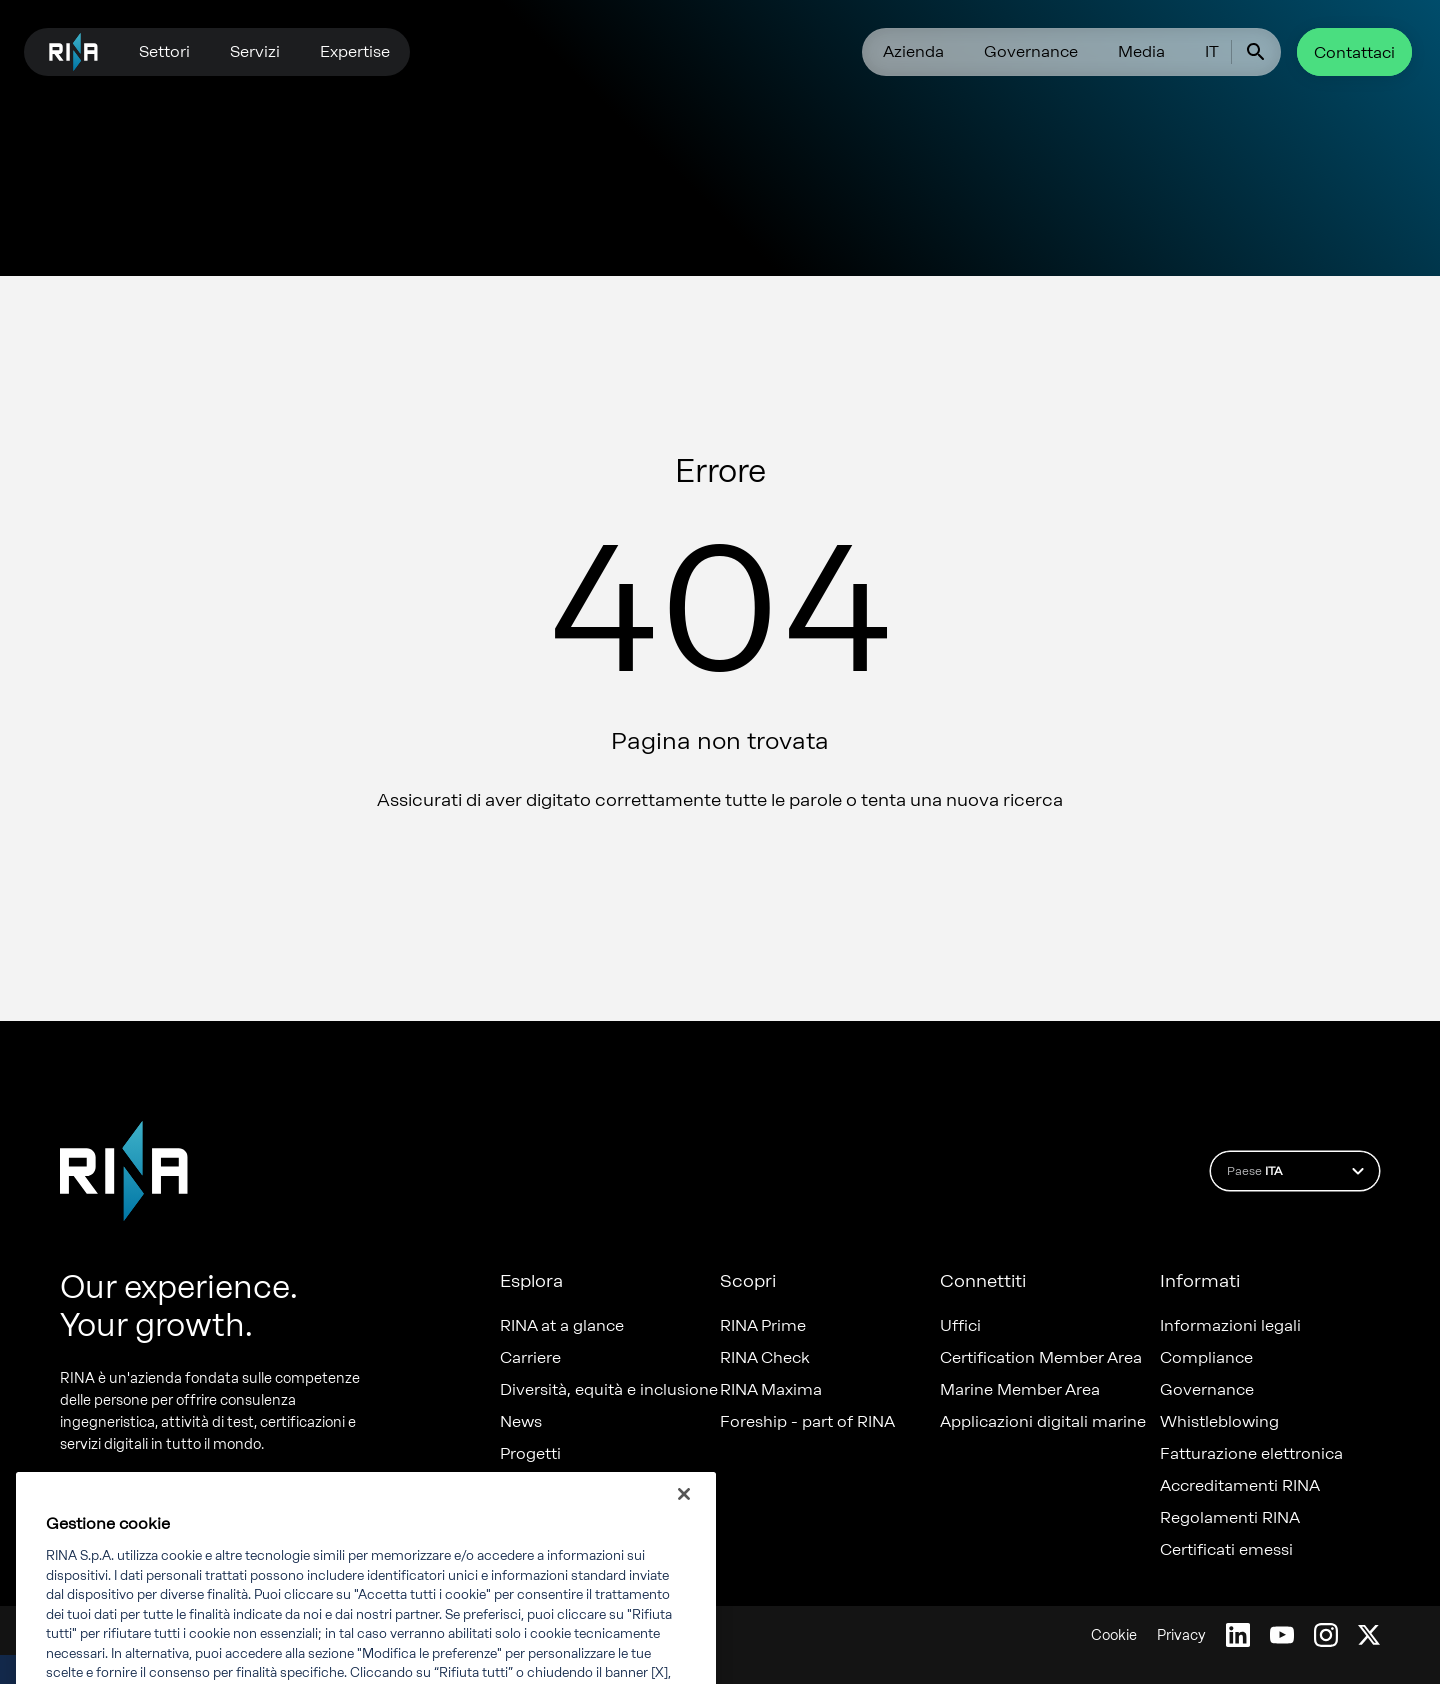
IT (1212, 51)
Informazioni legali (1230, 1326)
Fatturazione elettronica (1251, 1454)
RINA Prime (763, 1326)
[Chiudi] (684, 1513)
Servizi (255, 51)
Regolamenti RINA (1230, 1518)
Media (1141, 51)
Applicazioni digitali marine (1043, 1422)
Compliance (1206, 1358)
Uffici (960, 1326)
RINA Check (765, 1358)
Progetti (530, 1454)
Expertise (355, 51)
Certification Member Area (1041, 1358)
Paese (1298, 1171)
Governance (1031, 51)
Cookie (1114, 1635)
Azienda (913, 51)
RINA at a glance (562, 1326)
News (521, 1422)
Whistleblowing (1219, 1422)
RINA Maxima (771, 1390)
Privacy (1181, 1635)
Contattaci (1354, 52)
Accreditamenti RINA (1240, 1486)
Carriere (530, 1358)
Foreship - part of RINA (807, 1422)
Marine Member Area (1020, 1390)
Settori (164, 51)
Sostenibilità (547, 1486)
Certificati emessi (1226, 1550)
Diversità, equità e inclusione (609, 1390)
